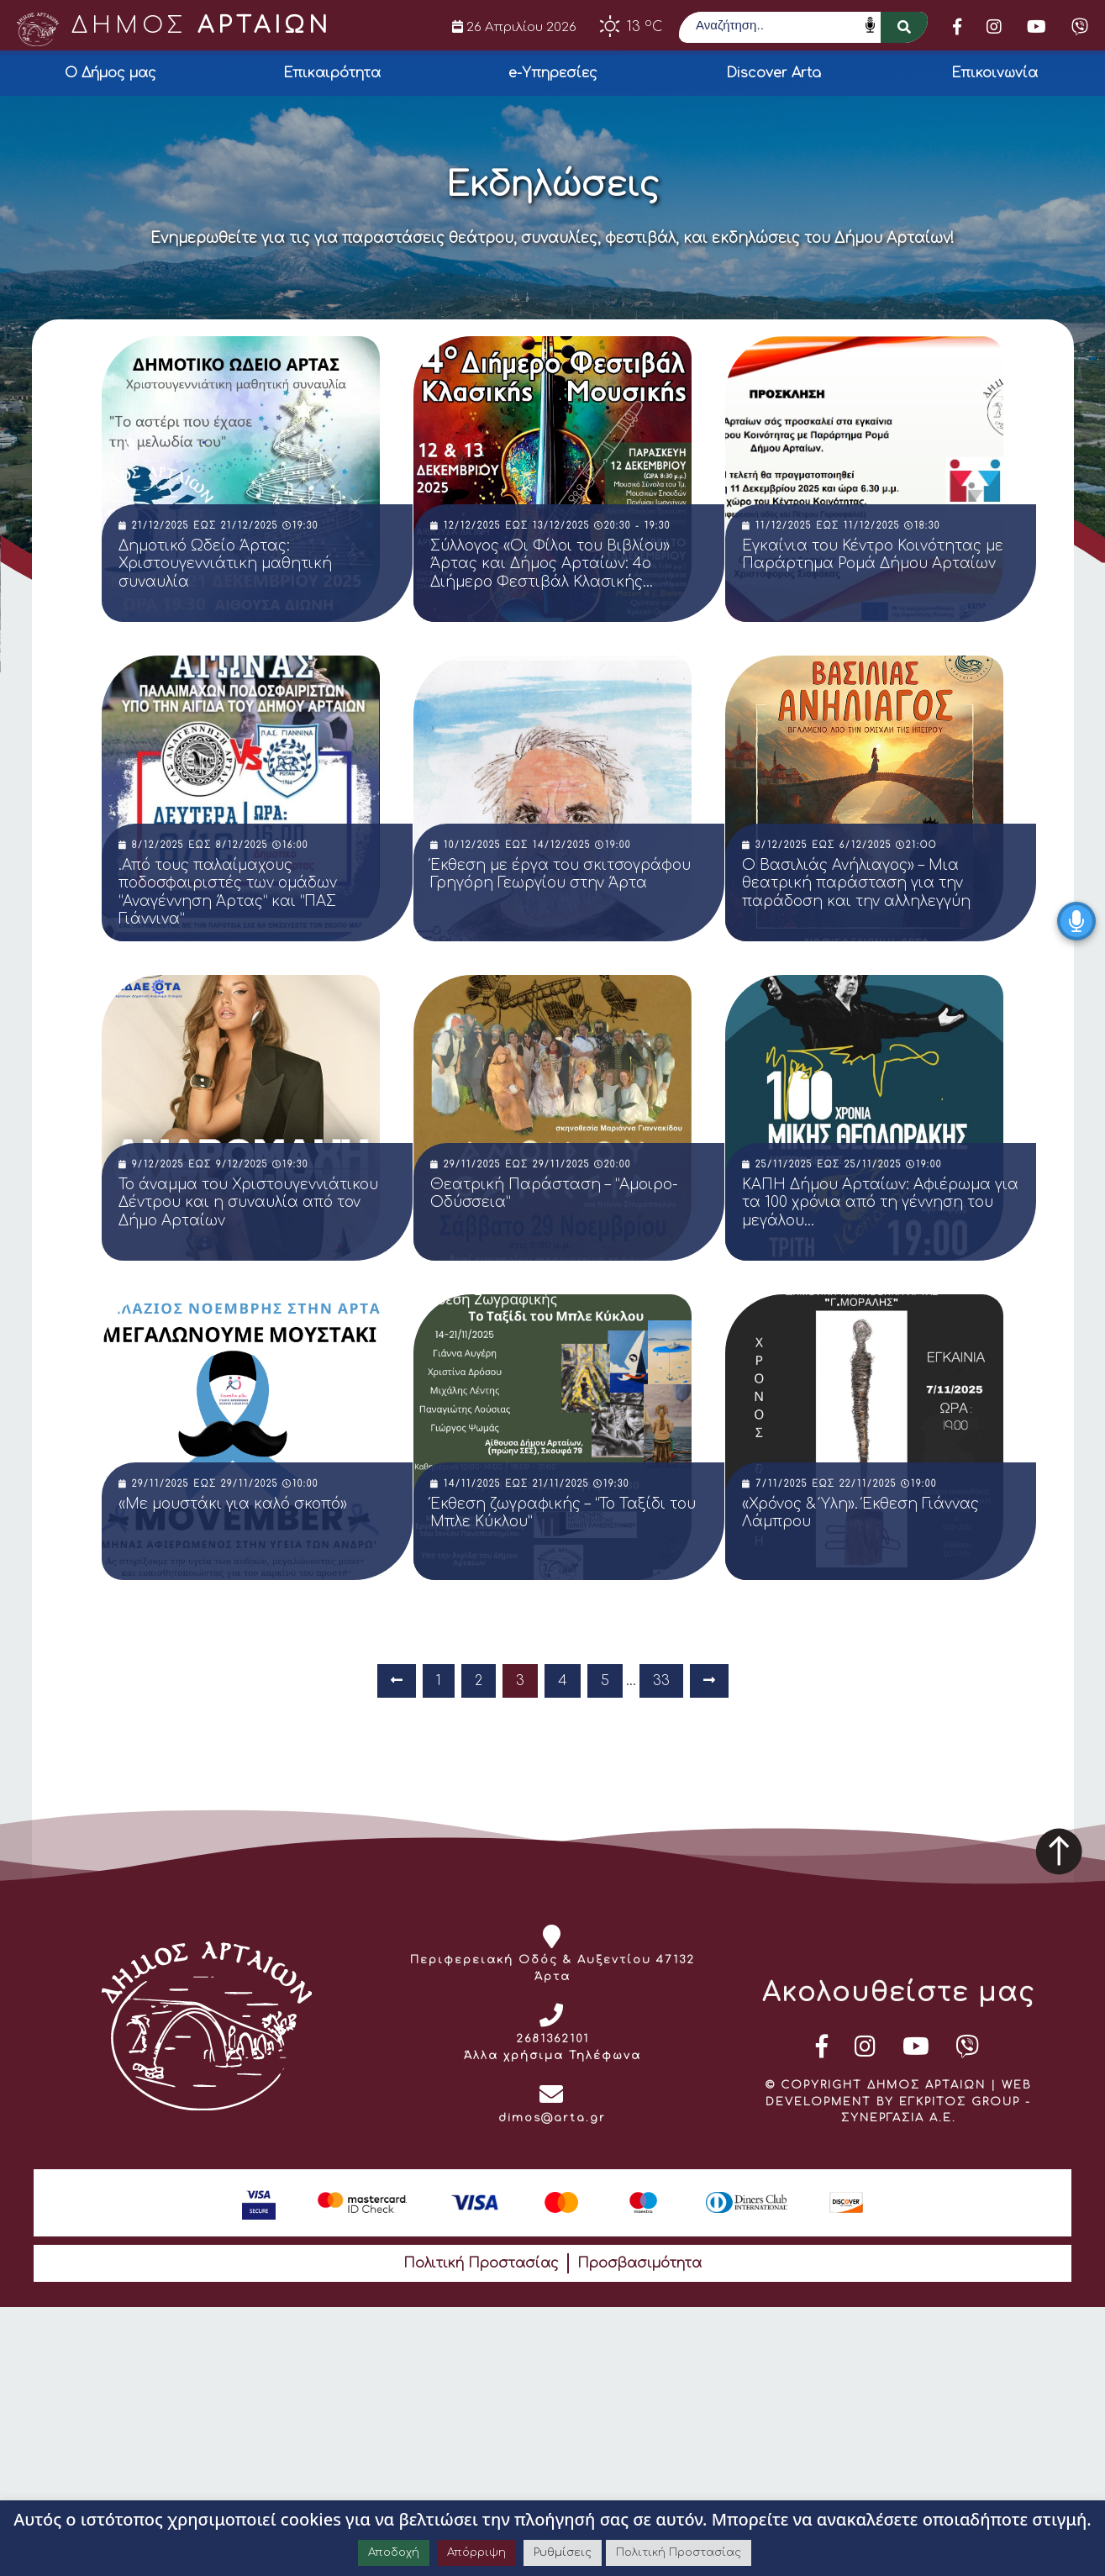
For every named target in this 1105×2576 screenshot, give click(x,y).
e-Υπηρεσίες (552, 73)
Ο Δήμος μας (110, 73)
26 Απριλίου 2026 (514, 27)
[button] (904, 27)
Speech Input (870, 25)
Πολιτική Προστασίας (481, 2263)
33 (661, 1680)
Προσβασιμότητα (639, 2263)
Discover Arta (773, 73)
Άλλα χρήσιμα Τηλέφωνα (552, 2056)
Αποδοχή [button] (393, 2552)
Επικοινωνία (994, 73)
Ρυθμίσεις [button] (563, 2552)
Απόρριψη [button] (476, 2552)
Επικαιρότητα (332, 73)
